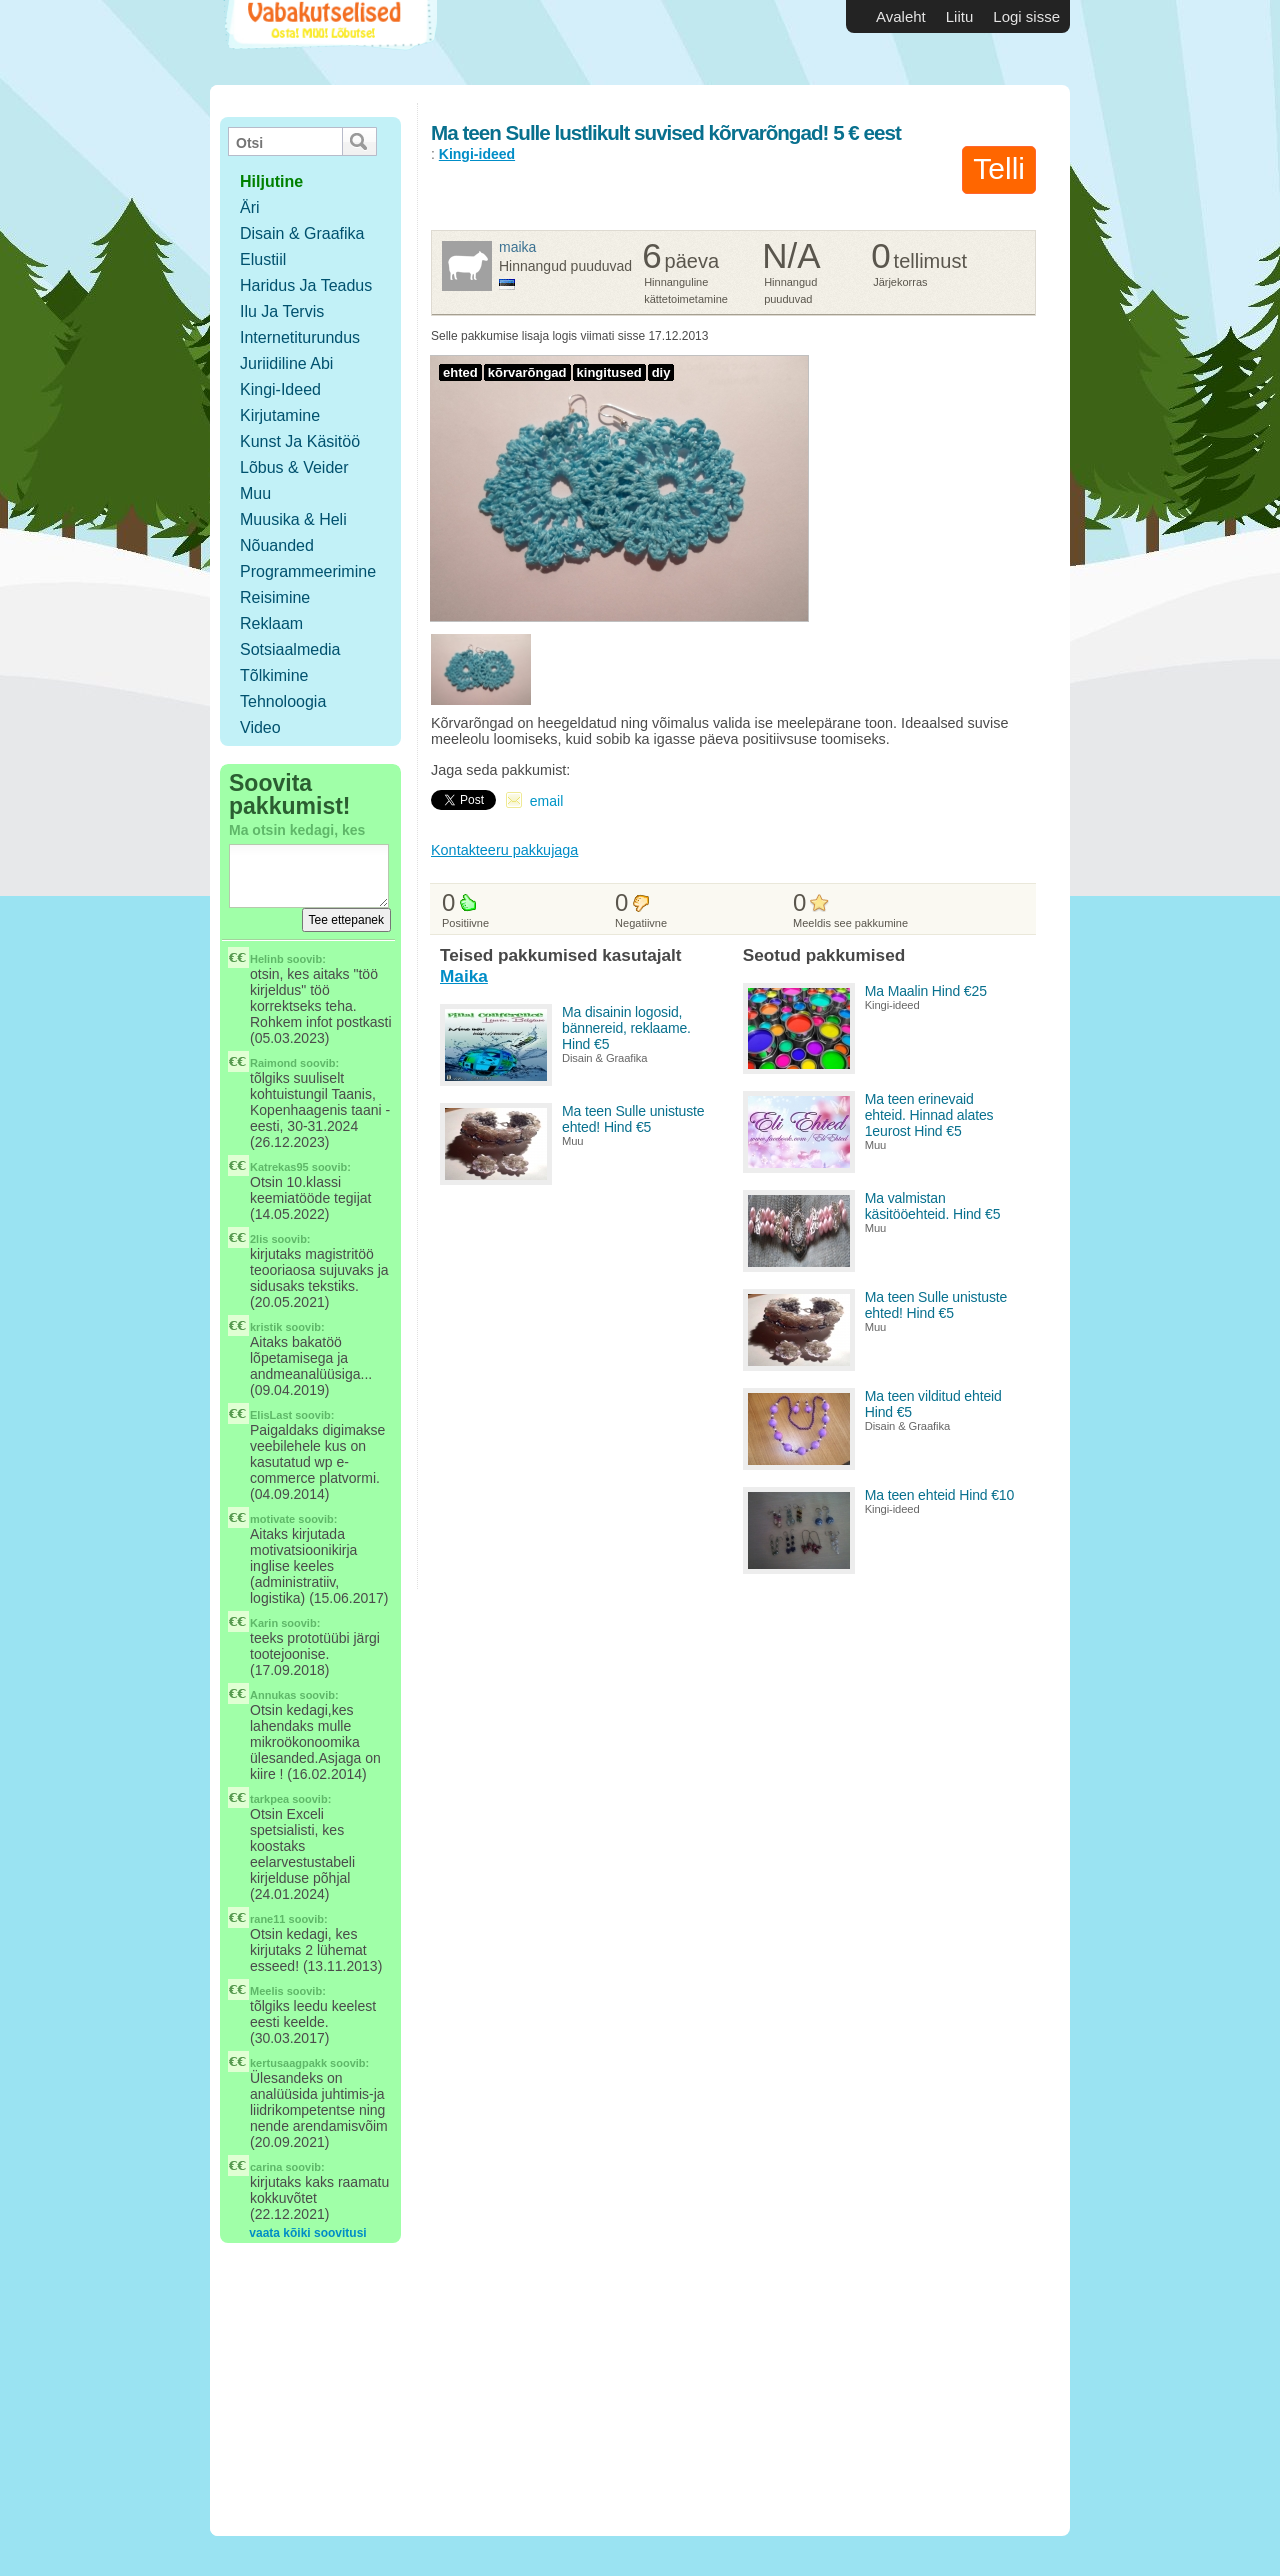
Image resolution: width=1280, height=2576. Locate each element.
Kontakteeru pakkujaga (504, 850)
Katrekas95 (279, 1167)
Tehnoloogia (283, 701)
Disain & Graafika (302, 233)
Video (260, 727)
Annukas (273, 1695)
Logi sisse (1026, 16)
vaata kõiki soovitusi (307, 2233)
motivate (272, 1519)
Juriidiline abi (286, 363)
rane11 (267, 1919)
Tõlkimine (274, 675)
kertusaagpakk (288, 2063)
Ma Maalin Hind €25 (926, 991)
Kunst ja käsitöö (300, 441)
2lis (259, 1239)
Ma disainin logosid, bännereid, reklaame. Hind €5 (626, 1028)
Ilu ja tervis (282, 311)
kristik (266, 1327)
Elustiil (263, 259)
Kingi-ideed (280, 389)
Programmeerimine (308, 571)
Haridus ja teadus (306, 285)
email (546, 801)
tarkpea (269, 1799)
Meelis (267, 1991)
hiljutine (271, 181)
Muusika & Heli (293, 519)
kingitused (609, 372)
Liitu (960, 16)
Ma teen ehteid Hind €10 (940, 1495)
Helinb (267, 959)
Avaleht (901, 16)
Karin (264, 1623)
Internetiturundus (300, 337)
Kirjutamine (280, 415)
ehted (460, 372)
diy (661, 372)
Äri (250, 207)
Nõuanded (277, 545)
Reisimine (275, 597)
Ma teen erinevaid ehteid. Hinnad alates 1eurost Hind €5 (929, 1115)
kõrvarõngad (527, 372)
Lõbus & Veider (294, 467)
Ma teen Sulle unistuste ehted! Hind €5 (633, 1119)
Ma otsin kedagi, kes (297, 830)
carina (266, 2167)
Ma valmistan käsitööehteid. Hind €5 (933, 1206)
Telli (999, 168)
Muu (255, 493)
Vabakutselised (328, 42)
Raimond (273, 1063)
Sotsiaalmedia (290, 649)
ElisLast (271, 1415)
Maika (517, 247)
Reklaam (271, 623)
